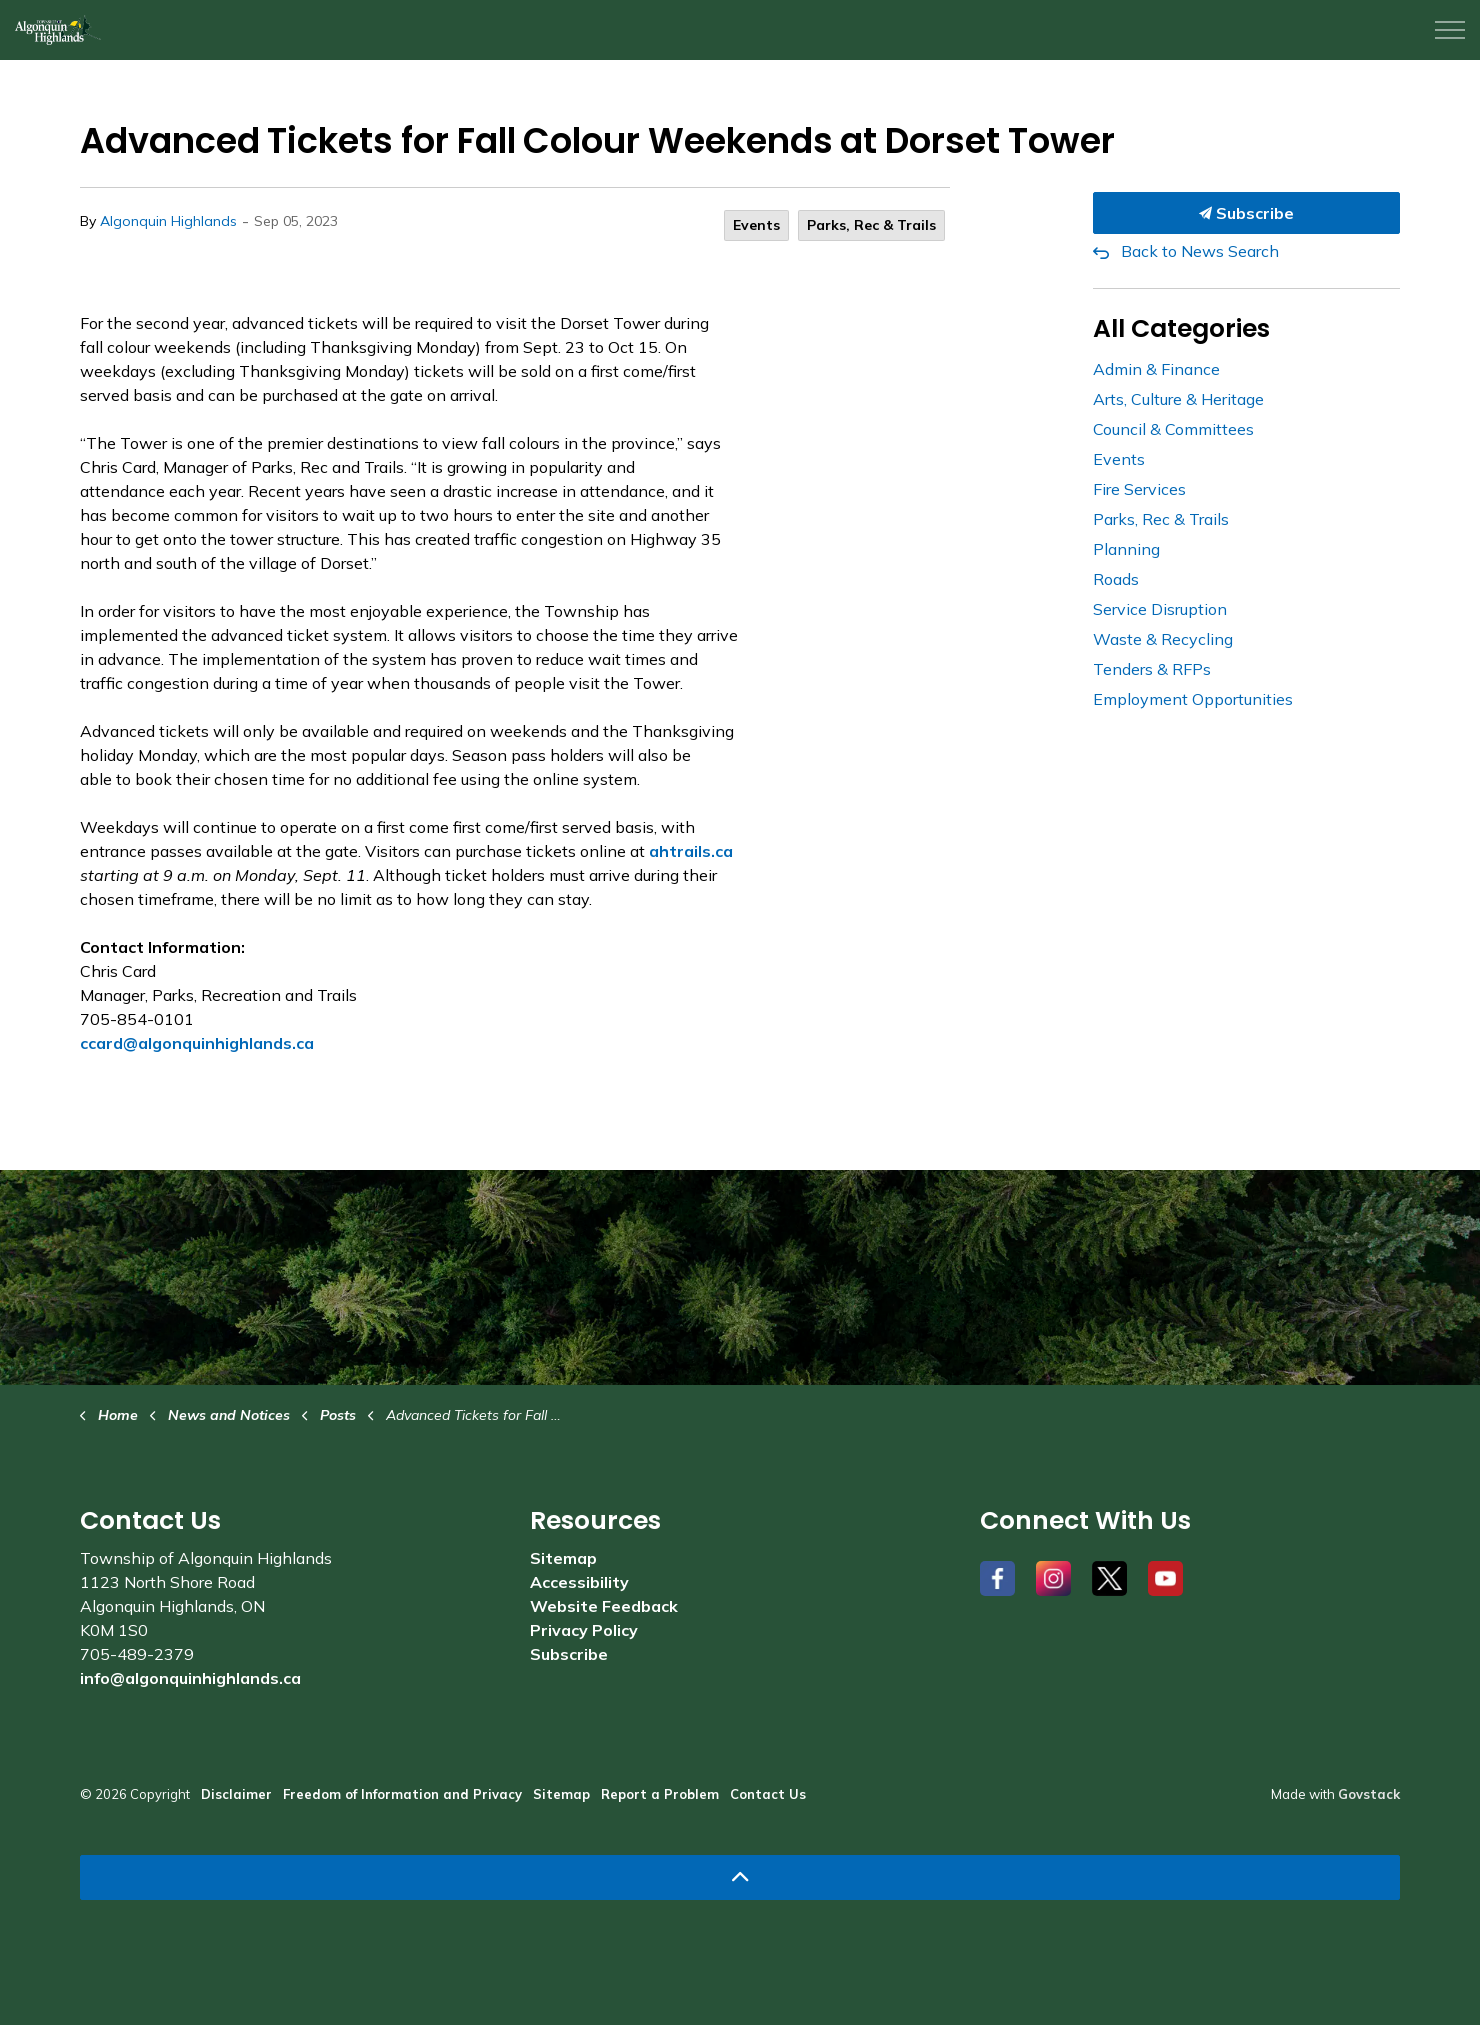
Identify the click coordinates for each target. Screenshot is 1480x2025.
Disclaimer (236, 1794)
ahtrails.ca (691, 851)
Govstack (1369, 1794)
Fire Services (1139, 489)
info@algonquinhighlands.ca (190, 1678)
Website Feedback (604, 1606)
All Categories (1181, 328)
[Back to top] (740, 1877)
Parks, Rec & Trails (871, 225)
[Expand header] (1450, 30)
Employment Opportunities (1193, 699)
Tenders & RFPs (1152, 669)
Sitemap (563, 1558)
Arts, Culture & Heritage (1178, 399)
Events (756, 225)
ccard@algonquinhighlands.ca (197, 1043)
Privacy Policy (584, 1630)
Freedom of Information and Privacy (402, 1794)
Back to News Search (1200, 251)
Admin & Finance (1156, 369)
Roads (1116, 579)
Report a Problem (660, 1794)
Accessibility (579, 1582)
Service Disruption (1160, 609)
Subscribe (1247, 213)
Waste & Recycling (1163, 639)
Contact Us (768, 1794)
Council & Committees (1173, 429)
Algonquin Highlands (168, 221)
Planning (1126, 549)
